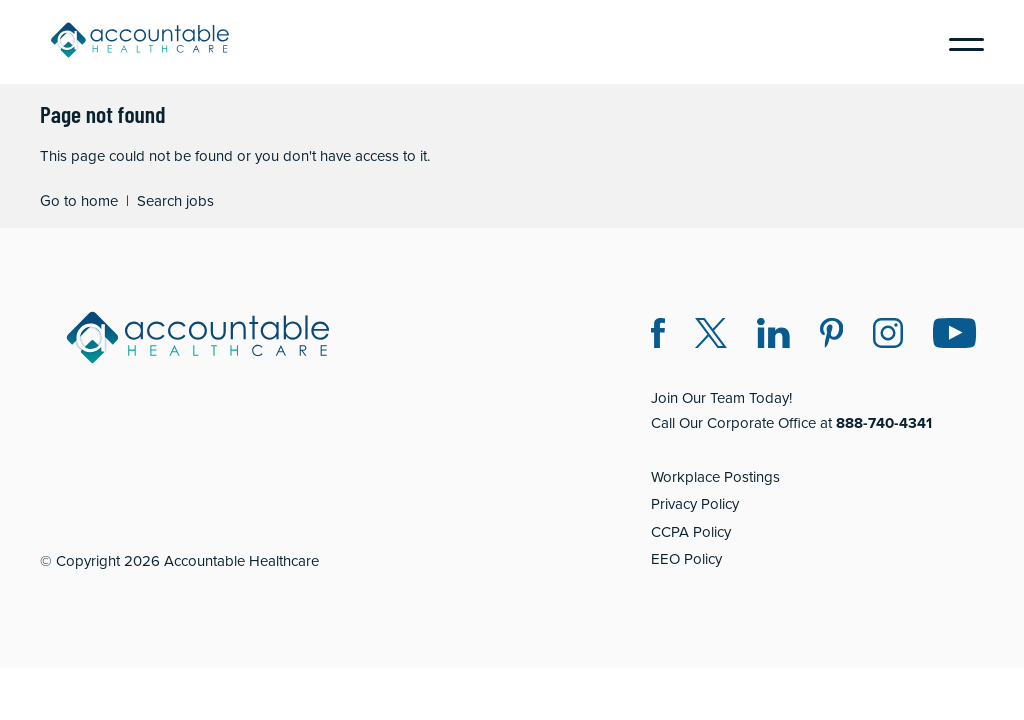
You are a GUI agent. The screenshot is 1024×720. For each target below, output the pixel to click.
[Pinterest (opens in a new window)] (831, 336)
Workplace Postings (715, 476)
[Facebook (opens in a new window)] (658, 336)
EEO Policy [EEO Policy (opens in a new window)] (686, 558)
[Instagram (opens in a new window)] (888, 336)
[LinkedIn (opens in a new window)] (773, 336)
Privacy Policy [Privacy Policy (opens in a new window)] (695, 503)
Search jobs (175, 200)
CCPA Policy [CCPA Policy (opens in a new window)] (691, 531)
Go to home (79, 200)
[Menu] (959, 42)
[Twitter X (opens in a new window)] (711, 336)
